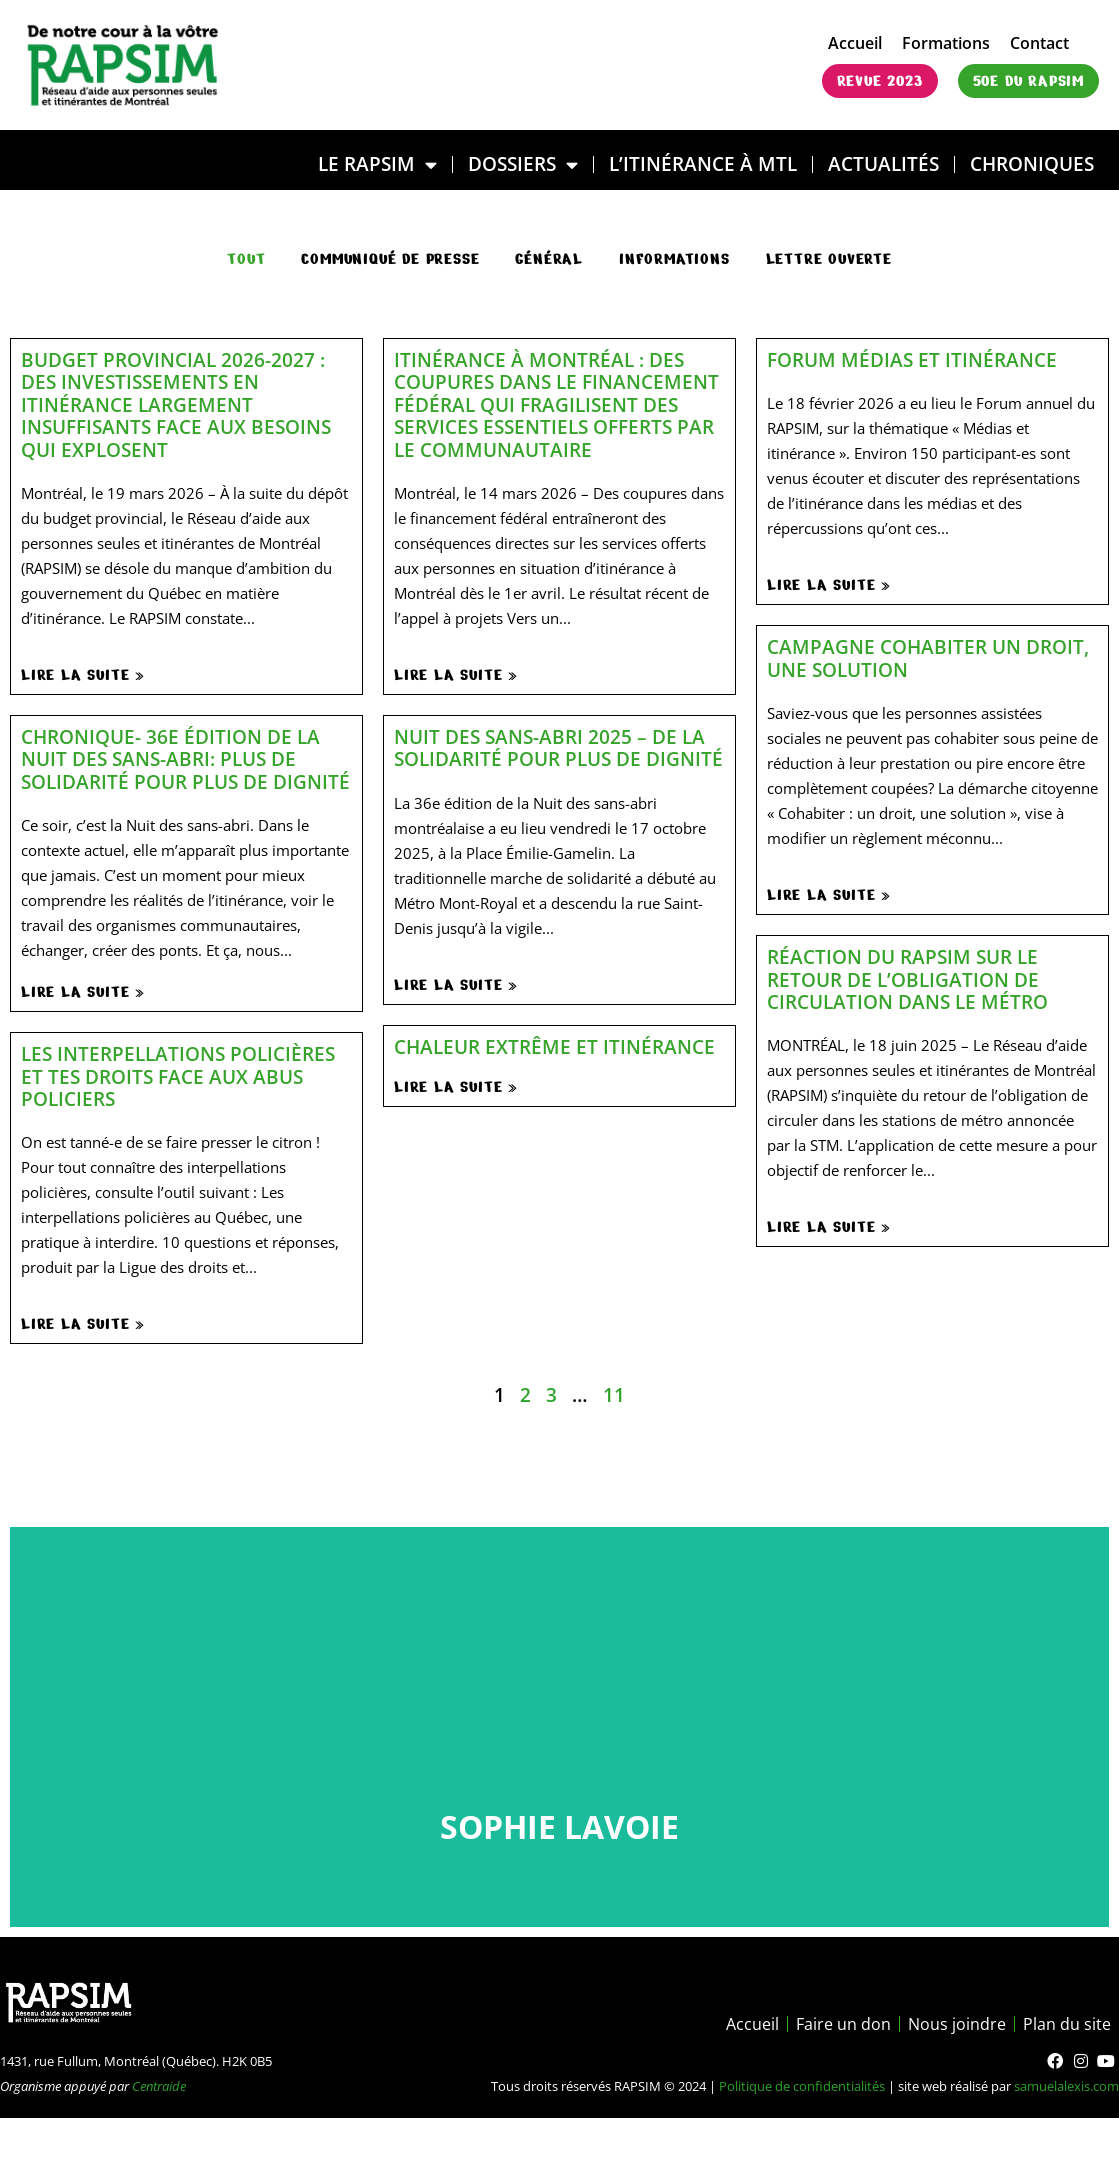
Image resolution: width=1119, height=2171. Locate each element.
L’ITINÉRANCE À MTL (703, 163)
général (549, 259)
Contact (1039, 43)
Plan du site (1067, 2024)
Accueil (855, 43)
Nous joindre (957, 2024)
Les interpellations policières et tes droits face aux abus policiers (178, 1076)
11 (614, 1394)
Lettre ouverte (829, 259)
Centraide (159, 2086)
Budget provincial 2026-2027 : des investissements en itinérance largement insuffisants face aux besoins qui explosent (176, 404)
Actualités (883, 163)
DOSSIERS (523, 164)
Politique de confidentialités (802, 2086)
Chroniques (1032, 163)
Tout (246, 259)
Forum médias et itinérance (912, 359)
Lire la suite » (83, 675)
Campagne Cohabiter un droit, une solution (928, 657)
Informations (674, 259)
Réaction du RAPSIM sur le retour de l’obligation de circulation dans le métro (907, 979)
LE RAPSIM (377, 164)
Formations (946, 43)
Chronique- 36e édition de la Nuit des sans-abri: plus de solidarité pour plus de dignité (185, 759)
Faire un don (843, 2024)
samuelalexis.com (1066, 2086)
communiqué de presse (390, 259)
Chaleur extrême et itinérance (554, 1046)
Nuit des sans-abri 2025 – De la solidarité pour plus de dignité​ (558, 747)
